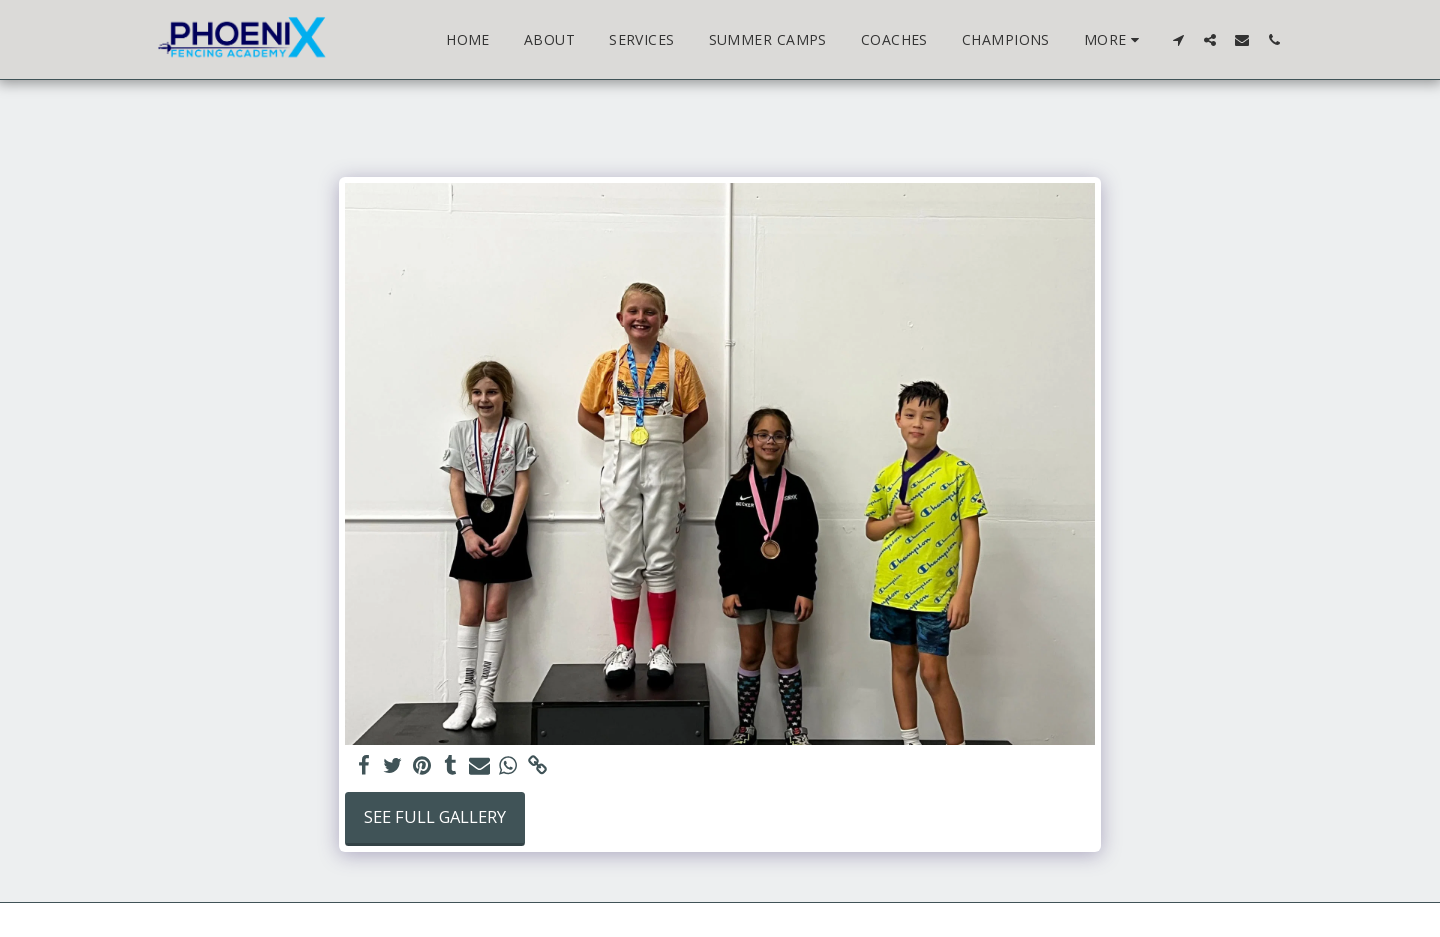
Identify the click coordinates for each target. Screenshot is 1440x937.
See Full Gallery (435, 816)
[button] (1178, 39)
